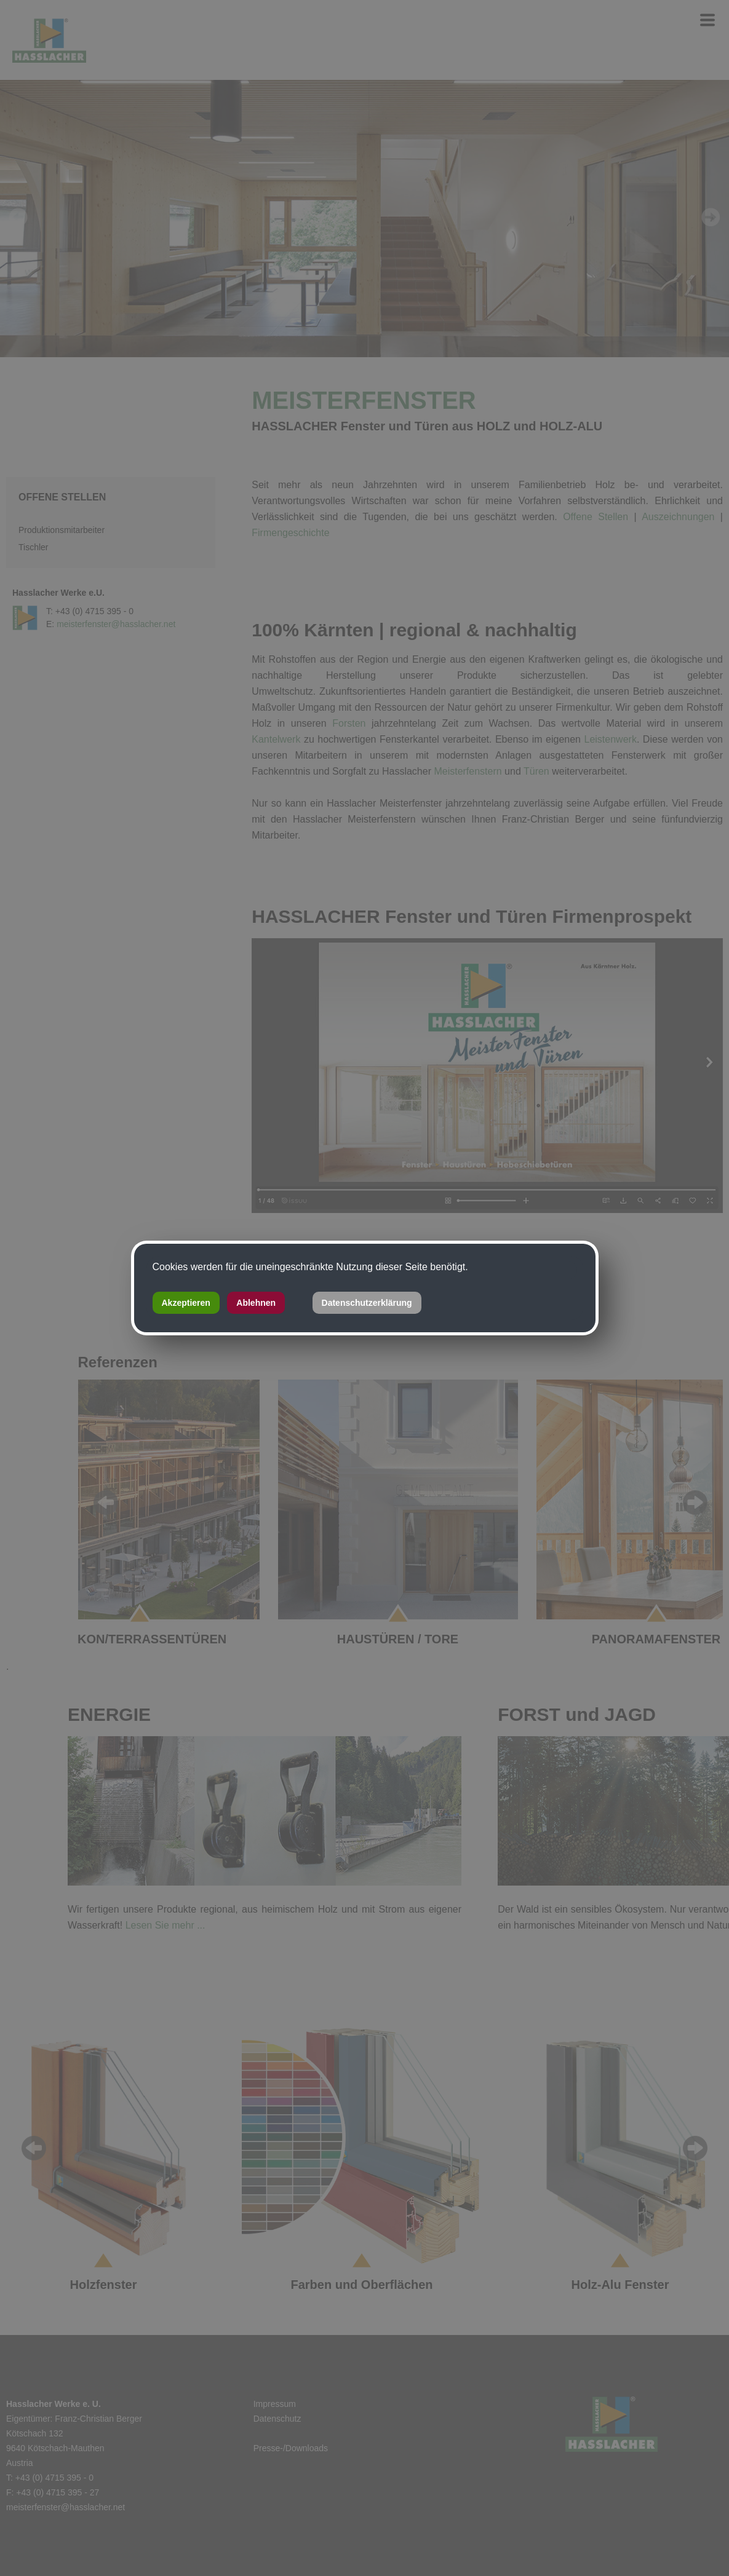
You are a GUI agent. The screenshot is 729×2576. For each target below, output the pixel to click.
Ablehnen (256, 1303)
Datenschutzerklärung (367, 1303)
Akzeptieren (186, 1303)
